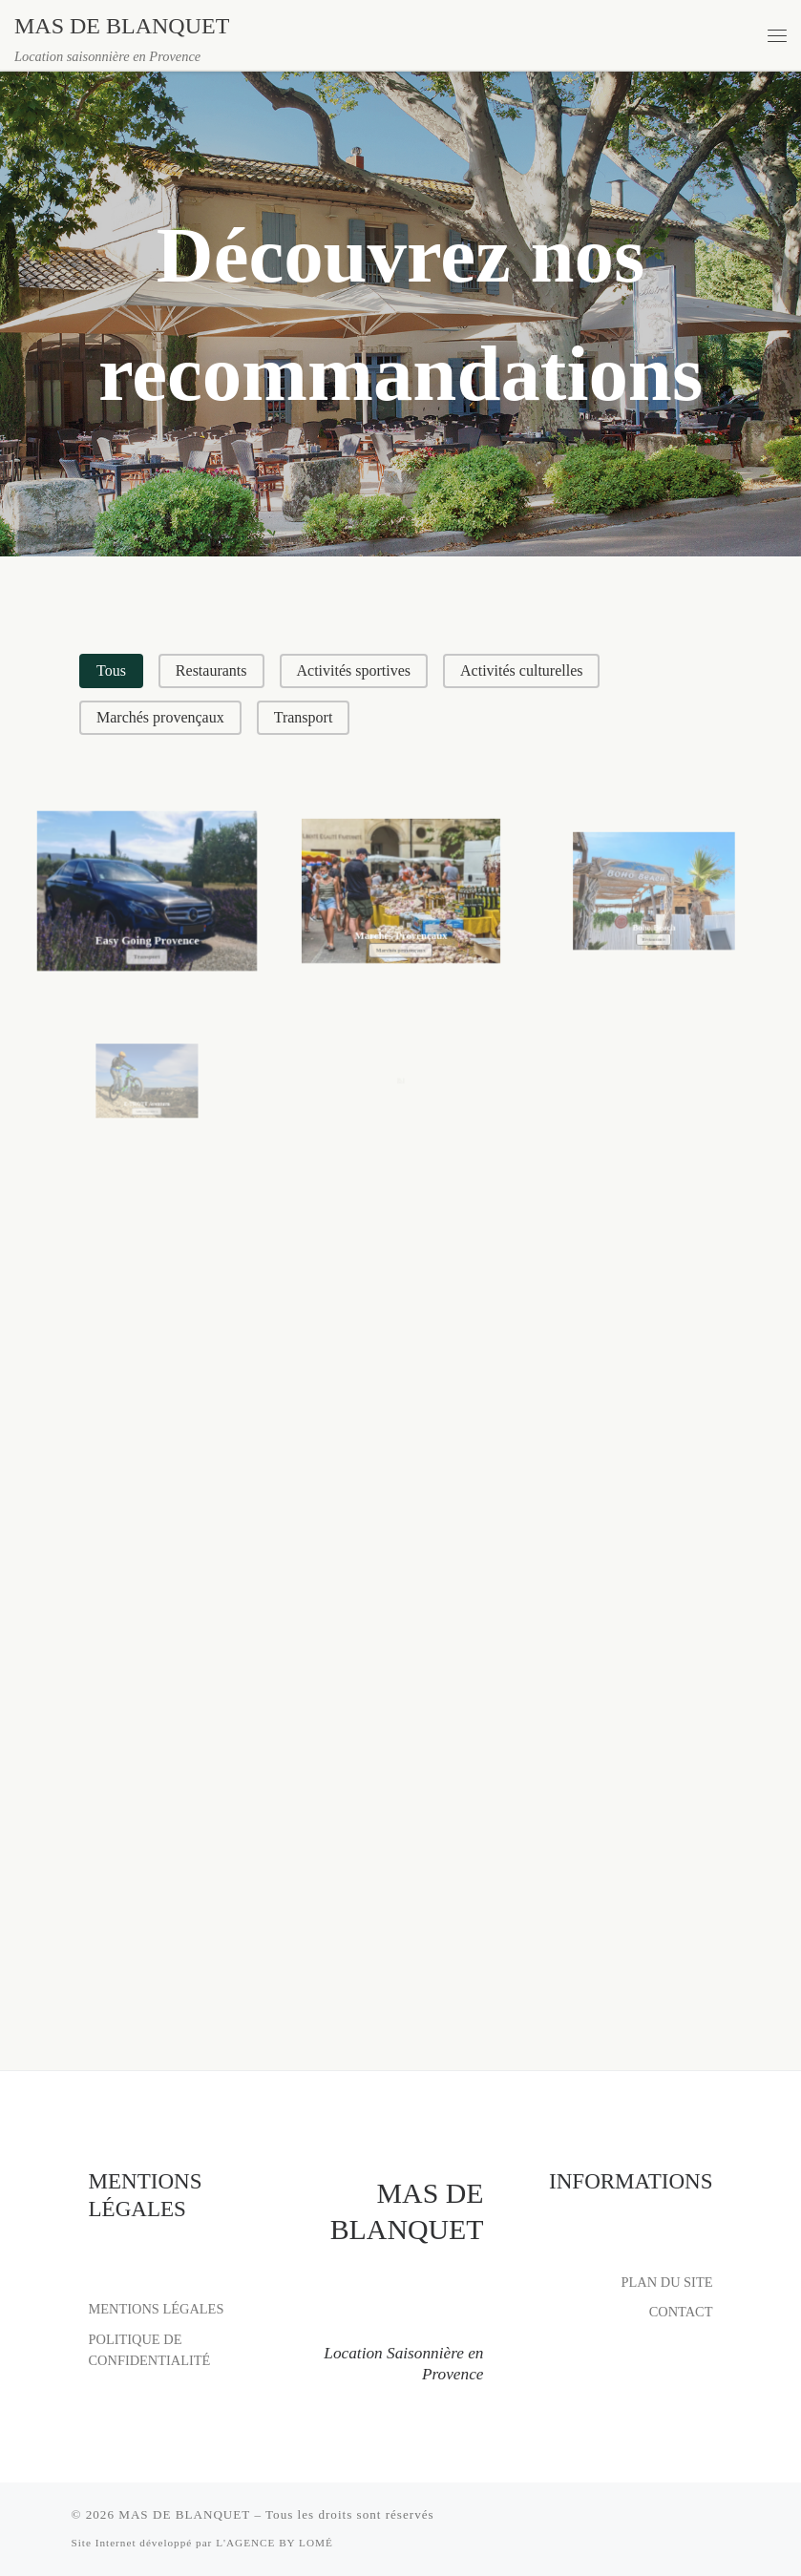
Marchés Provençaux (401, 916)
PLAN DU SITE (667, 2281)
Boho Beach (654, 900)
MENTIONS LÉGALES (156, 2308)
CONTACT (681, 2311)
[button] (111, 671)
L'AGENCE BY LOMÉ (274, 2542)
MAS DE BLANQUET (184, 2514)
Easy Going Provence (147, 928)
